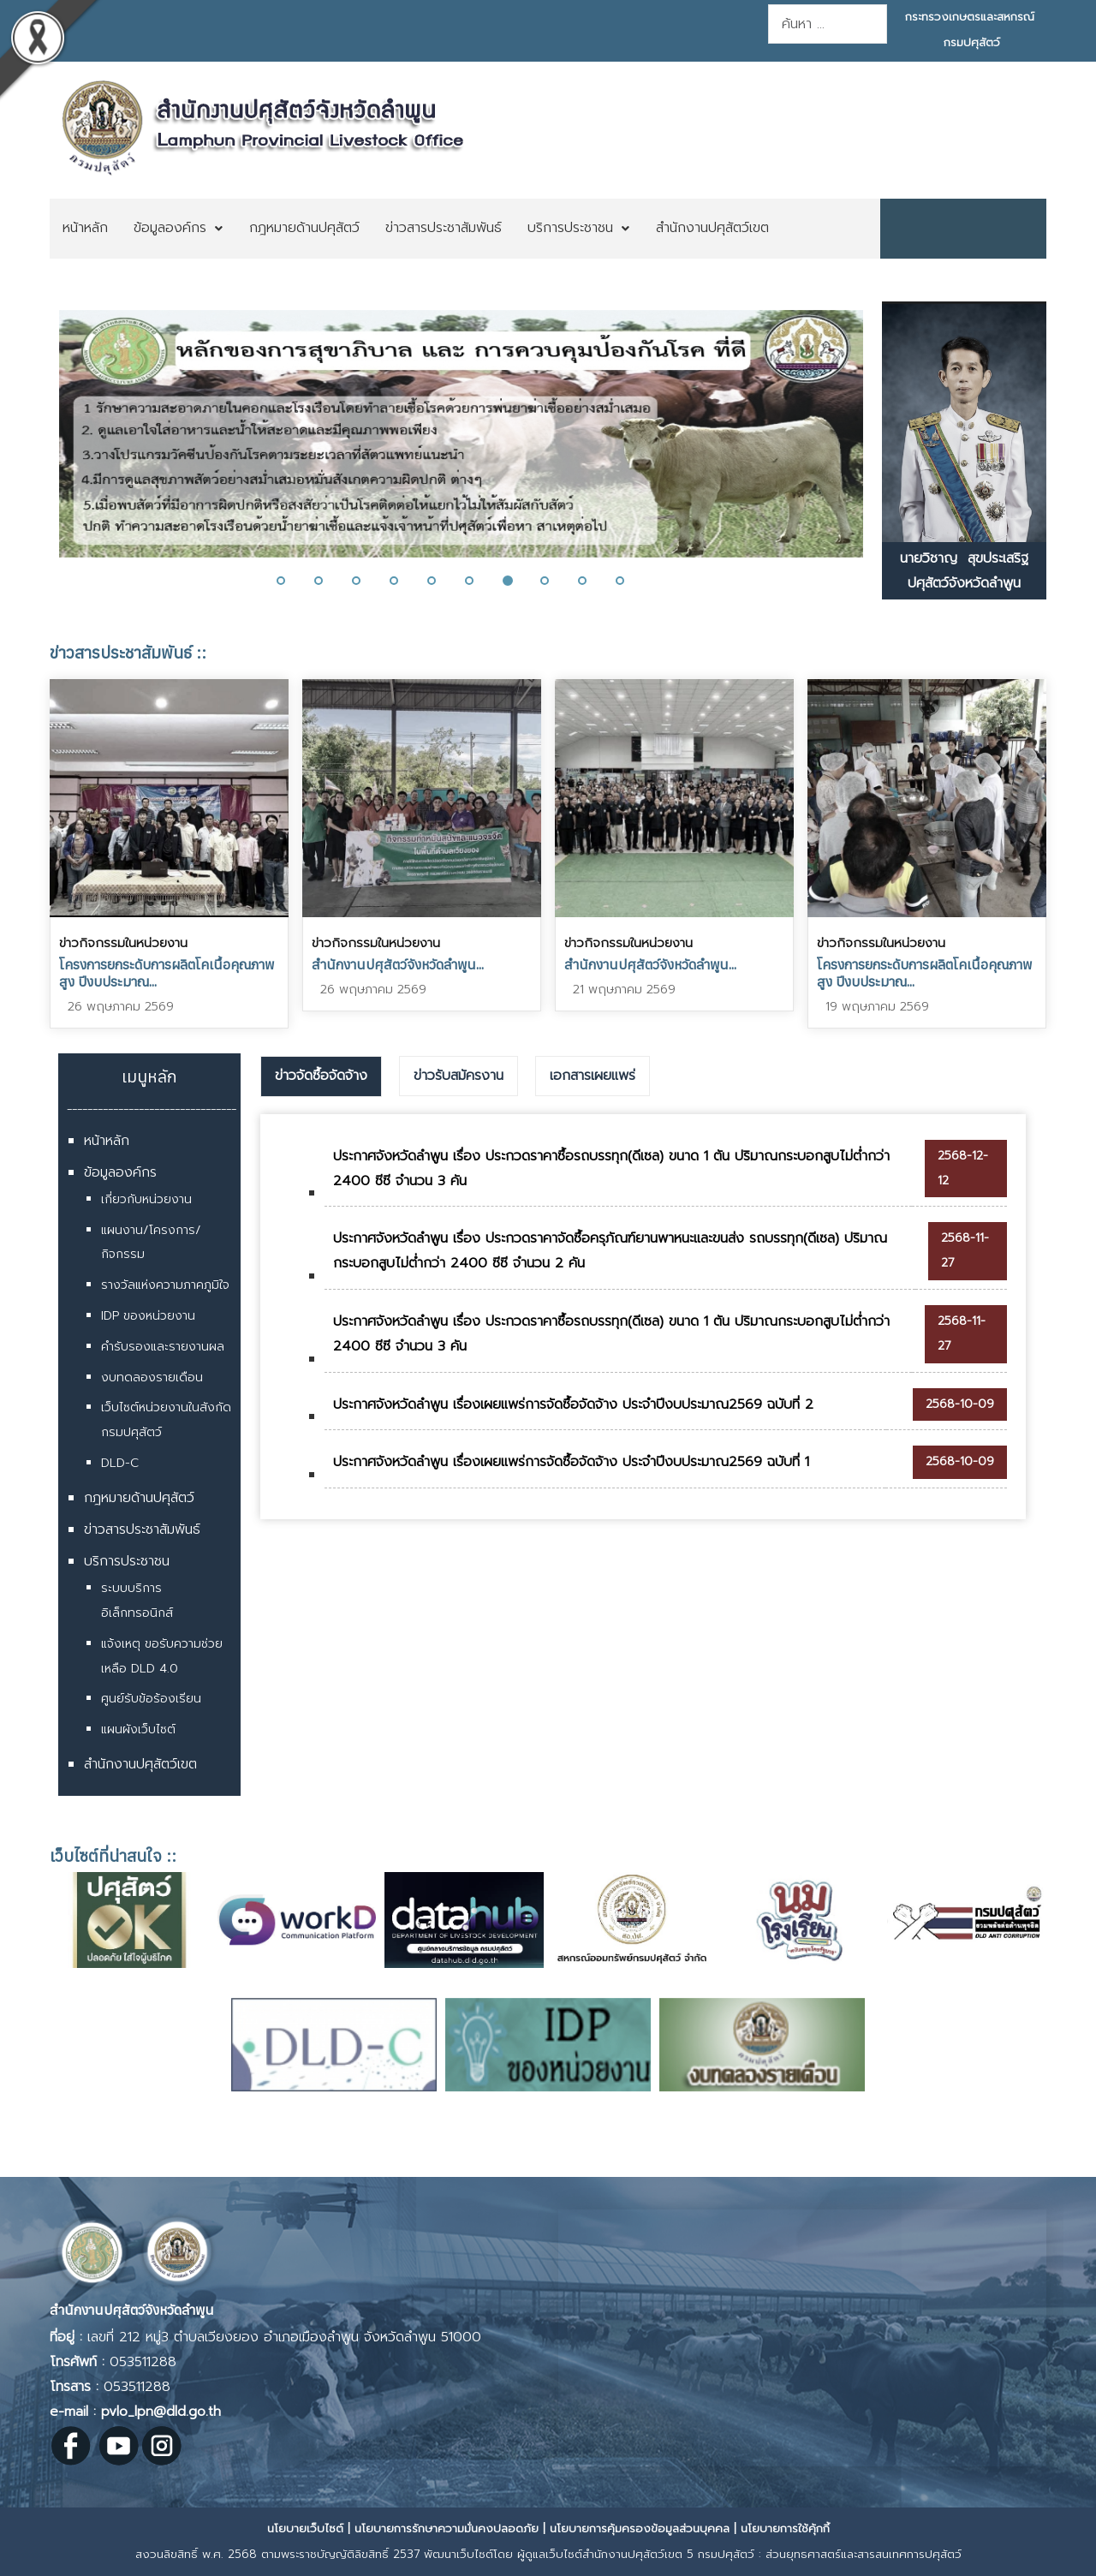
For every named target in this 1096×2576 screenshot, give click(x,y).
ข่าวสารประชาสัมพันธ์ (142, 1529)
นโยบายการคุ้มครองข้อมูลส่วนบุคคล (640, 2528)
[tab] (321, 1076)
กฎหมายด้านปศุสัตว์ (139, 1498)
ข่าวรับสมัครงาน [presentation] (458, 1075)
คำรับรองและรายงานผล (162, 1347)
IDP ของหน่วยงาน (148, 1316)
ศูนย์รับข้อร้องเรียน (151, 1699)
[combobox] (827, 24)
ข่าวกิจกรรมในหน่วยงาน (123, 942)
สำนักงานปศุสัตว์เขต (140, 1764)
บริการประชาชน (127, 1561)
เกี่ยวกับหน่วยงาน (146, 1199)
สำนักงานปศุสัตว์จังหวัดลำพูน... (398, 964)
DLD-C (120, 1463)
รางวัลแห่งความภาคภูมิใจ (165, 1285)
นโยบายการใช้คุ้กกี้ (785, 2528)
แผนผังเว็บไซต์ (138, 1729)
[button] (291, 580)
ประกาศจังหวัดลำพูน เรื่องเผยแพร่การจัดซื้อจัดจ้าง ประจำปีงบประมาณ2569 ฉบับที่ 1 (571, 1462)
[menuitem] (85, 229)
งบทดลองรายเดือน (152, 1377)
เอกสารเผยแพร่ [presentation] (592, 1075)
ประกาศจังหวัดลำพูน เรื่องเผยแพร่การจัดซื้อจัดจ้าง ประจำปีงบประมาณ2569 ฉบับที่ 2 (573, 1404)
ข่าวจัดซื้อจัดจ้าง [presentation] (321, 1075)
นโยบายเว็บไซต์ (305, 2528)
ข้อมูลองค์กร (120, 1172)
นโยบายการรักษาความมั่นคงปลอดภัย (446, 2528)
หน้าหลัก (106, 1140)
